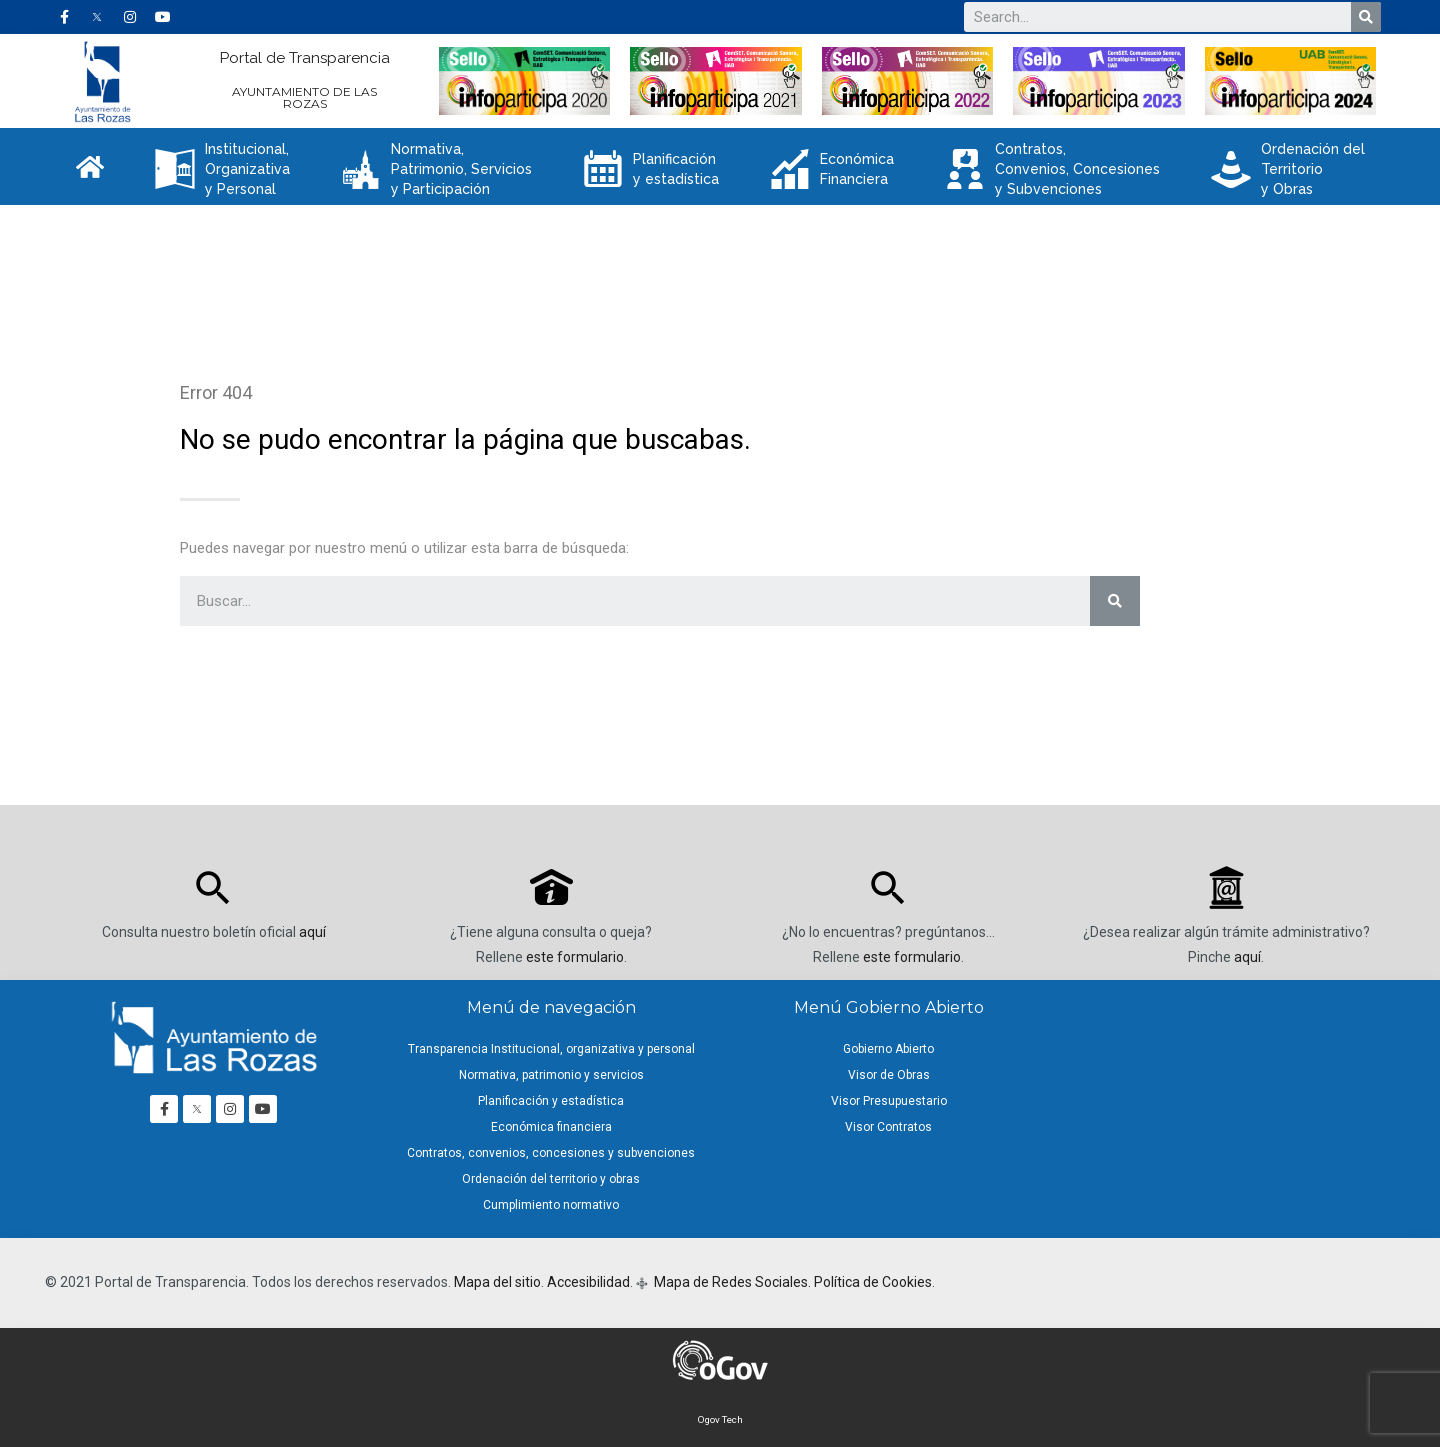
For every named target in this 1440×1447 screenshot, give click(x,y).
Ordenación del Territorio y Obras (1288, 169)
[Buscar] (1366, 17)
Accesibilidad (588, 1282)
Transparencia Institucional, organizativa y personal (551, 1049)
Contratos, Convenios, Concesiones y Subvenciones (1052, 169)
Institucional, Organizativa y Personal (222, 169)
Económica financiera (551, 1127)
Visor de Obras (889, 1075)
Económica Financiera (832, 169)
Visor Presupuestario (889, 1101)
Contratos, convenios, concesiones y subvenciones (551, 1153)
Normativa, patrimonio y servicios (551, 1075)
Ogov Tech (720, 1419)
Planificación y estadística (651, 169)
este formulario (575, 957)
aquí (312, 932)
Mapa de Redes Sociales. (731, 1282)
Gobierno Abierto (888, 1049)
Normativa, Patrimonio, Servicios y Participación (436, 169)
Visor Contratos (888, 1127)
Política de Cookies (873, 1282)
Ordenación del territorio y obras (551, 1179)
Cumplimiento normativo (551, 1205)
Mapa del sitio (497, 1282)
